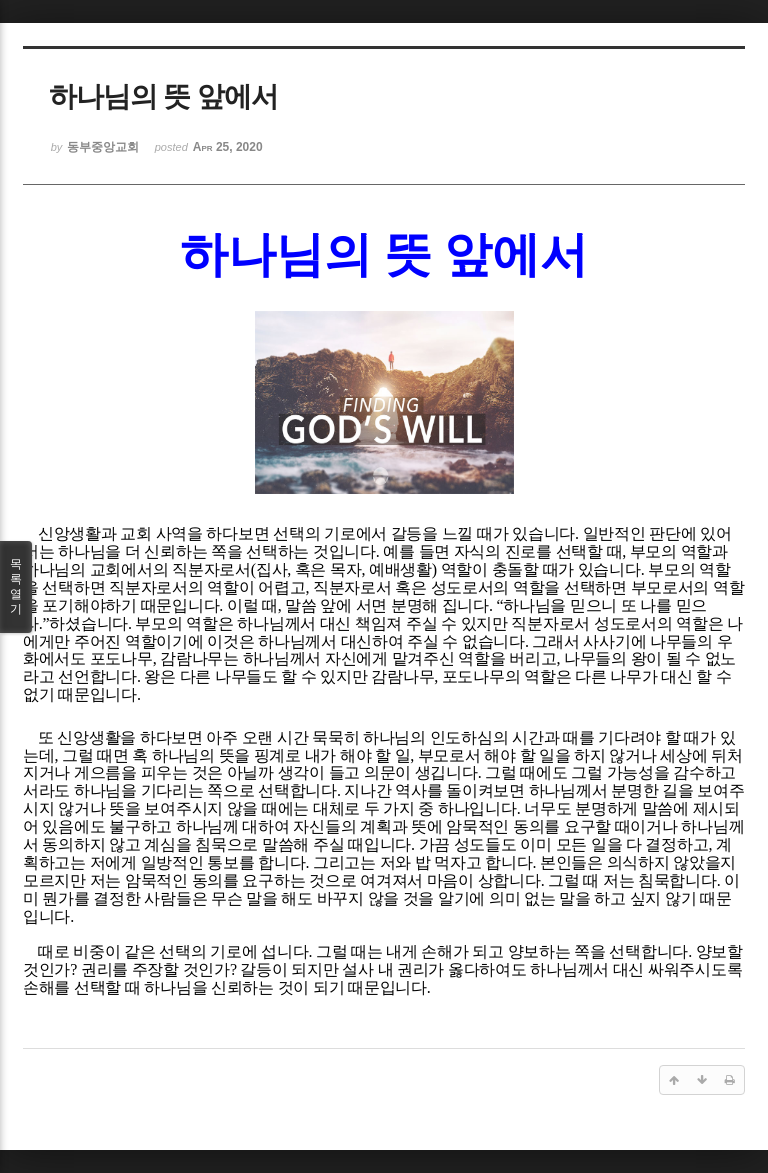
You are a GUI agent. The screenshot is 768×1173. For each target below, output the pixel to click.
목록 (16, 587)
